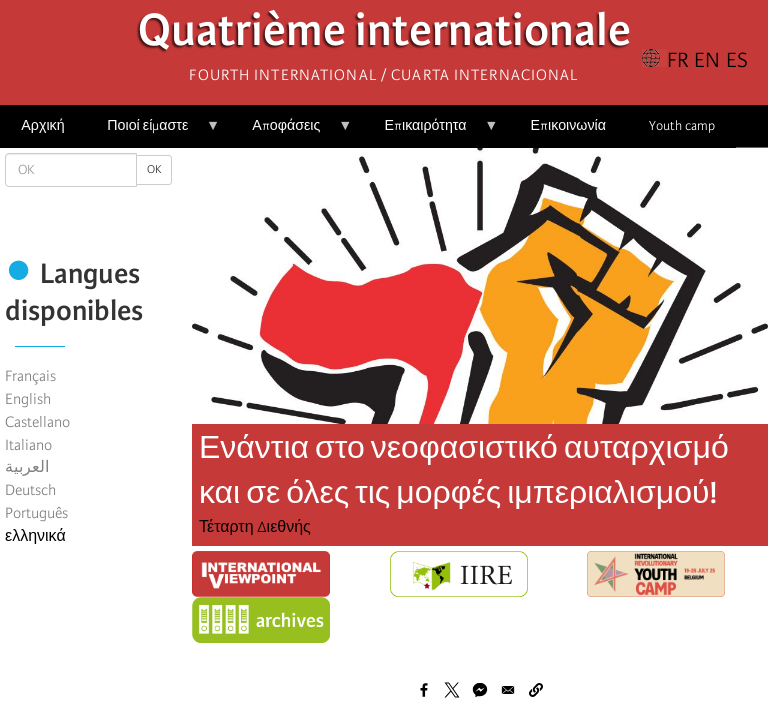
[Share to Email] (508, 690)
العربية (27, 467)
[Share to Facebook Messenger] (480, 690)
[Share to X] (452, 690)
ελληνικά (35, 536)
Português (36, 513)
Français (30, 376)
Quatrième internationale (384, 35)
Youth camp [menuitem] (682, 125)
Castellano (37, 422)
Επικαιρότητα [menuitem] (430, 132)
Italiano (28, 445)
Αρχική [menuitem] (42, 125)
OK (154, 169)
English (28, 399)
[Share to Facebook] (424, 690)
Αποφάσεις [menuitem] (291, 132)
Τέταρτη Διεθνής (255, 527)
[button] (536, 690)
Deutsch (30, 490)
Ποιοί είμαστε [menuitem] (153, 132)
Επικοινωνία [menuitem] (568, 125)
